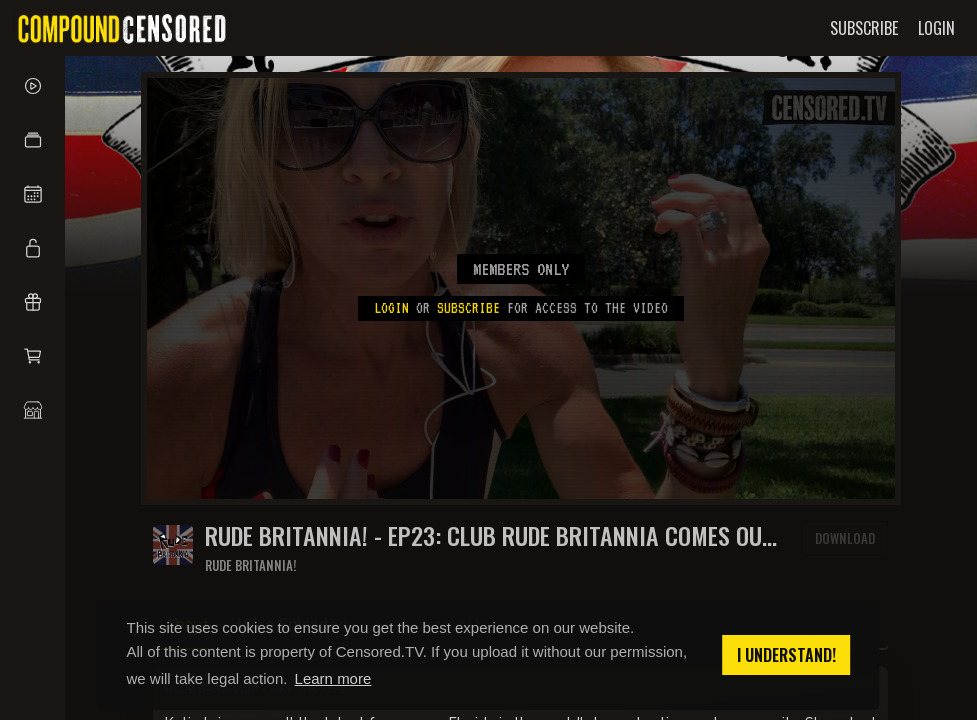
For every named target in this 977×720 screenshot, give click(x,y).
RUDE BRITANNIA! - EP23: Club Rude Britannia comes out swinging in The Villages (489, 535)
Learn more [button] (333, 678)
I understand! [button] (786, 655)
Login (391, 308)
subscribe (468, 308)
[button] (32, 140)
